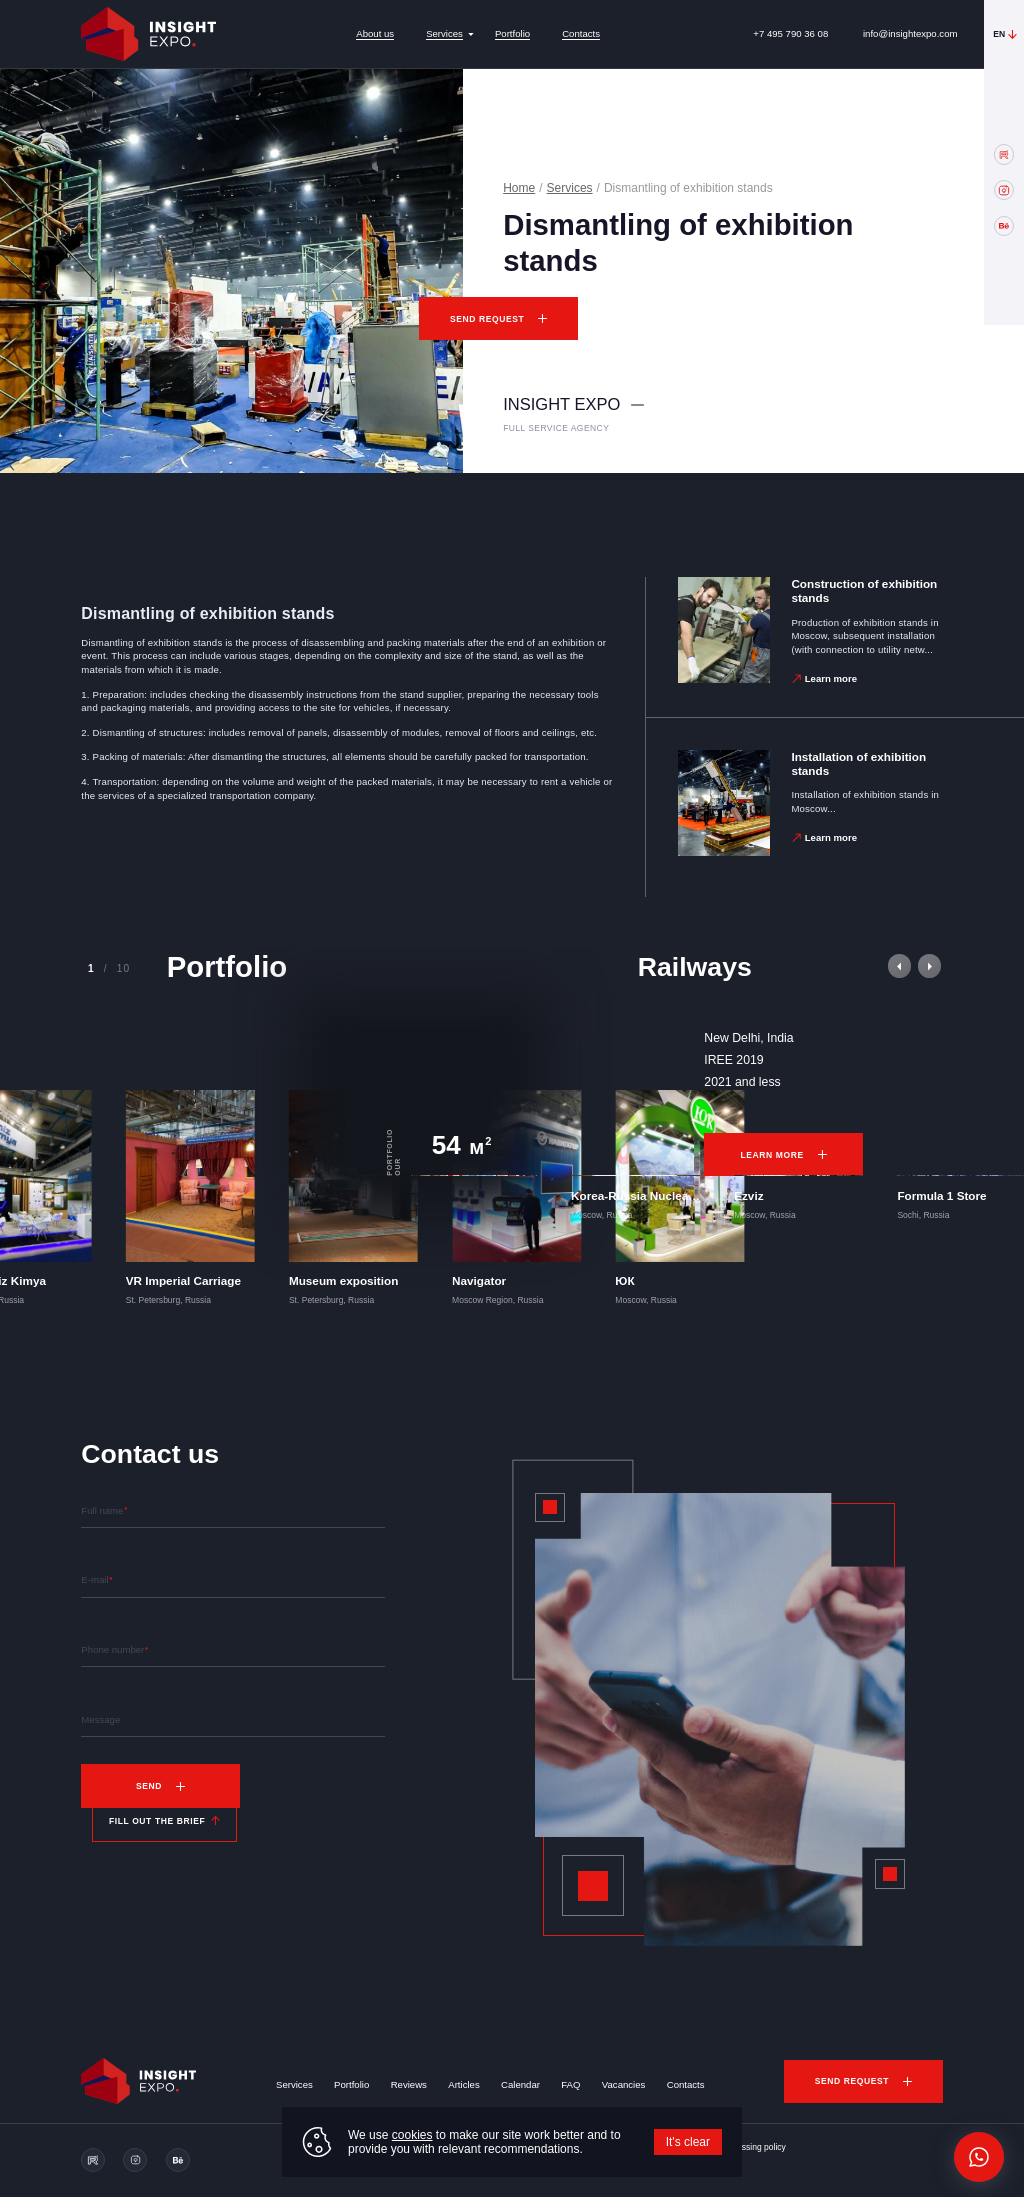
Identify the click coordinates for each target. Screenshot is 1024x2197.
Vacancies (624, 2084)
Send (149, 1786)
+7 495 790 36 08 (790, 33)
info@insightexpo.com (910, 33)
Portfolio (512, 33)
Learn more (831, 678)
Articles (463, 2084)
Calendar (520, 2084)
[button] (899, 965)
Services (444, 33)
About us (375, 33)
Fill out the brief (157, 1821)
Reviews (409, 2084)
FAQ (570, 2084)
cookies (412, 2135)
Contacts (581, 33)
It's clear (688, 2142)
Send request (487, 319)
